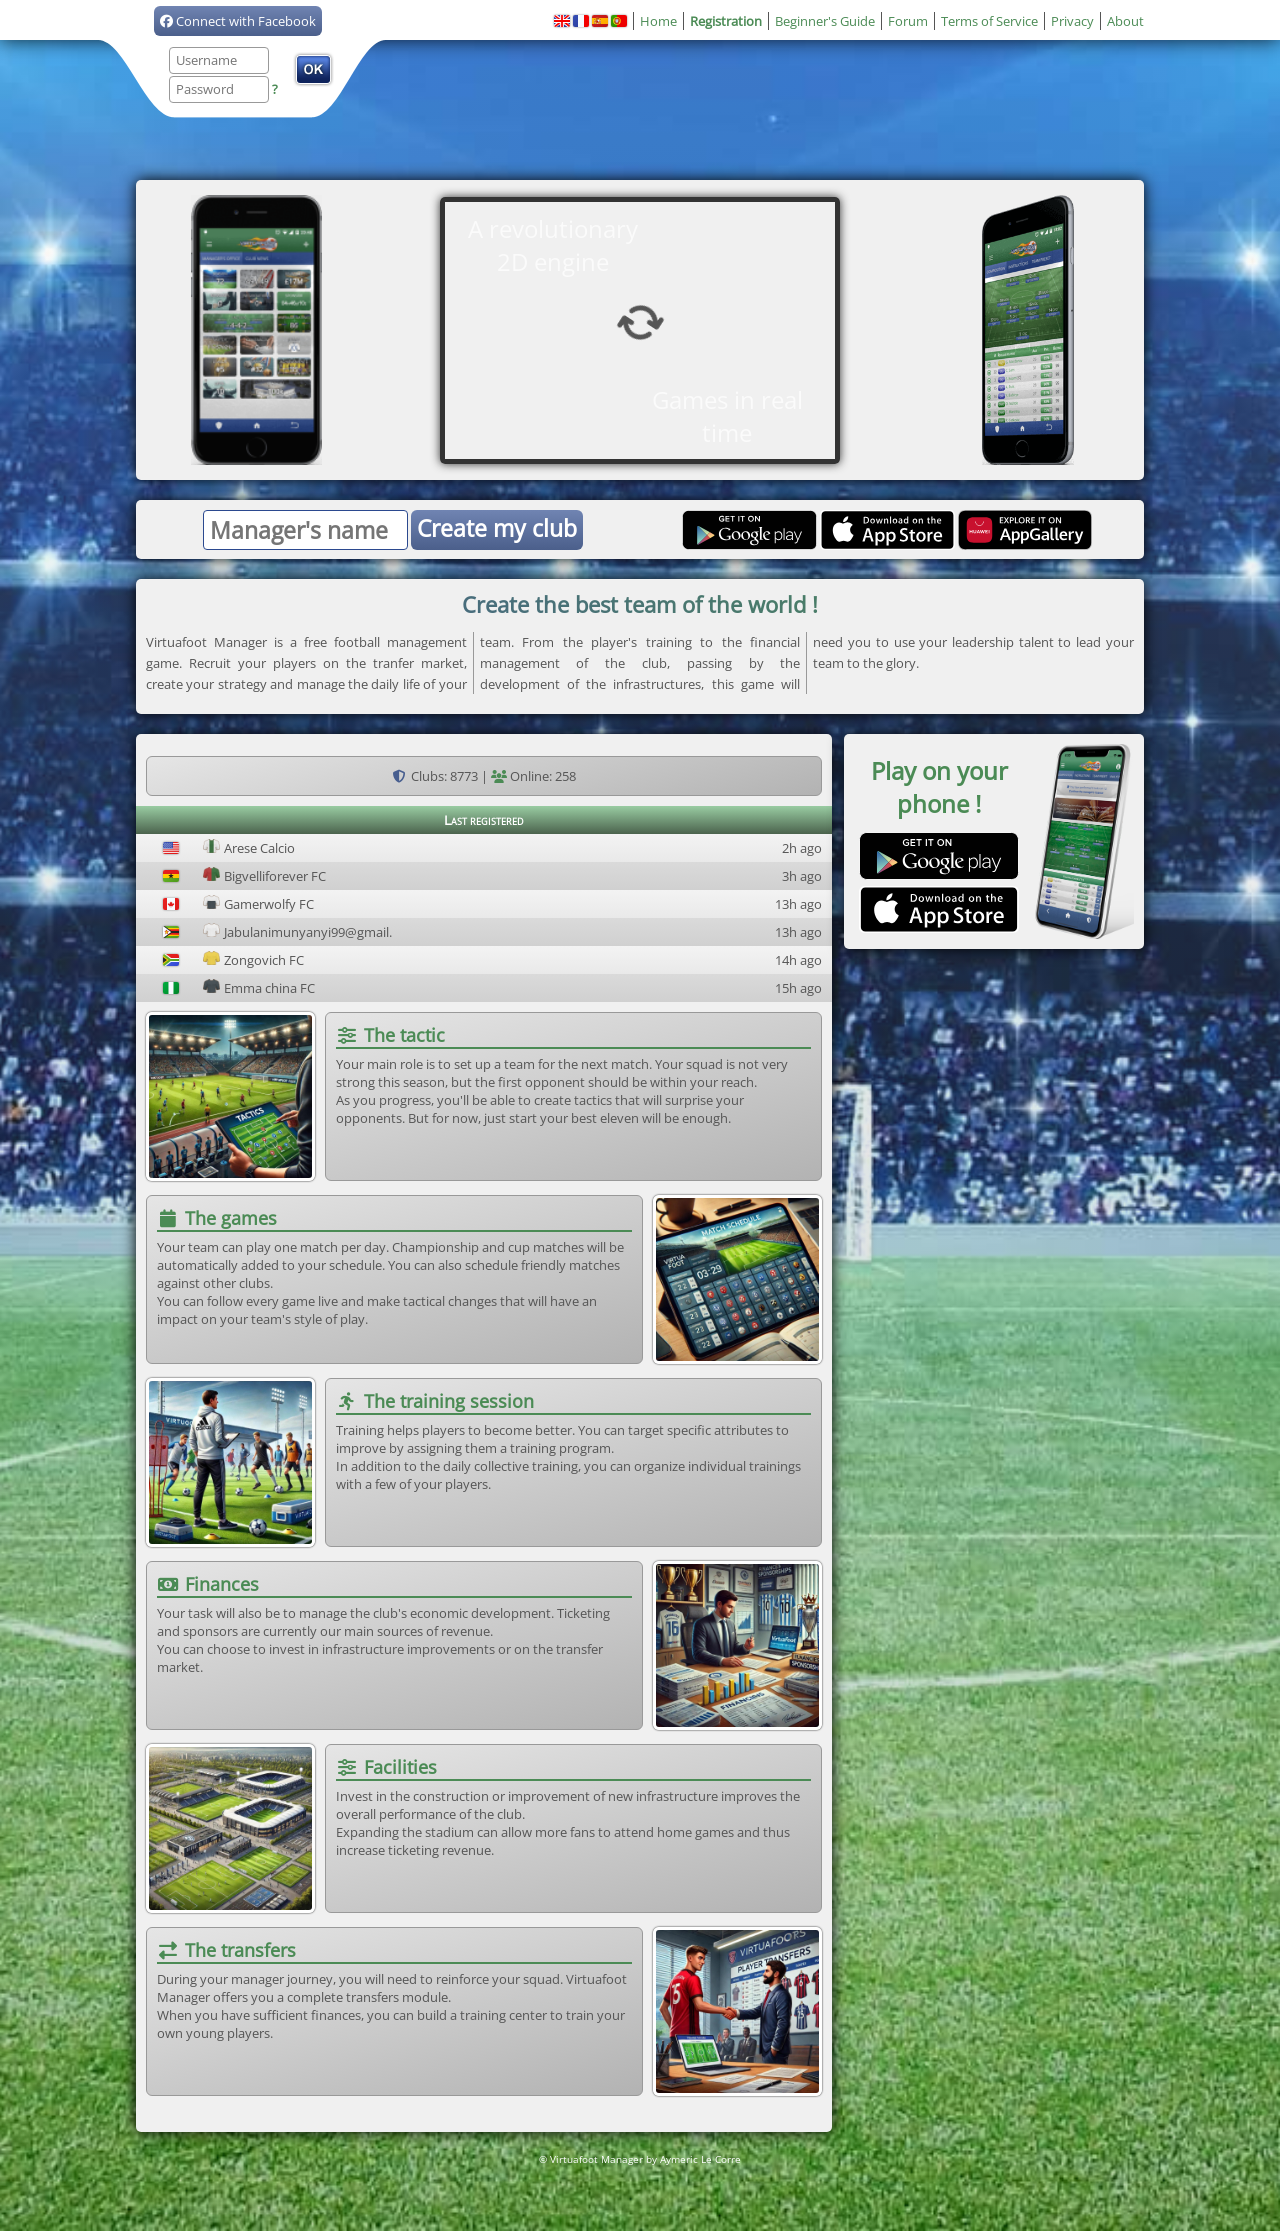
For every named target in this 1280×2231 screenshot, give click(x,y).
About (1125, 21)
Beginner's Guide (825, 21)
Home (658, 21)
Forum (908, 21)
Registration (726, 21)
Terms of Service (989, 21)
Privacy (1072, 21)
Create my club (497, 528)
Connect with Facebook (238, 21)
